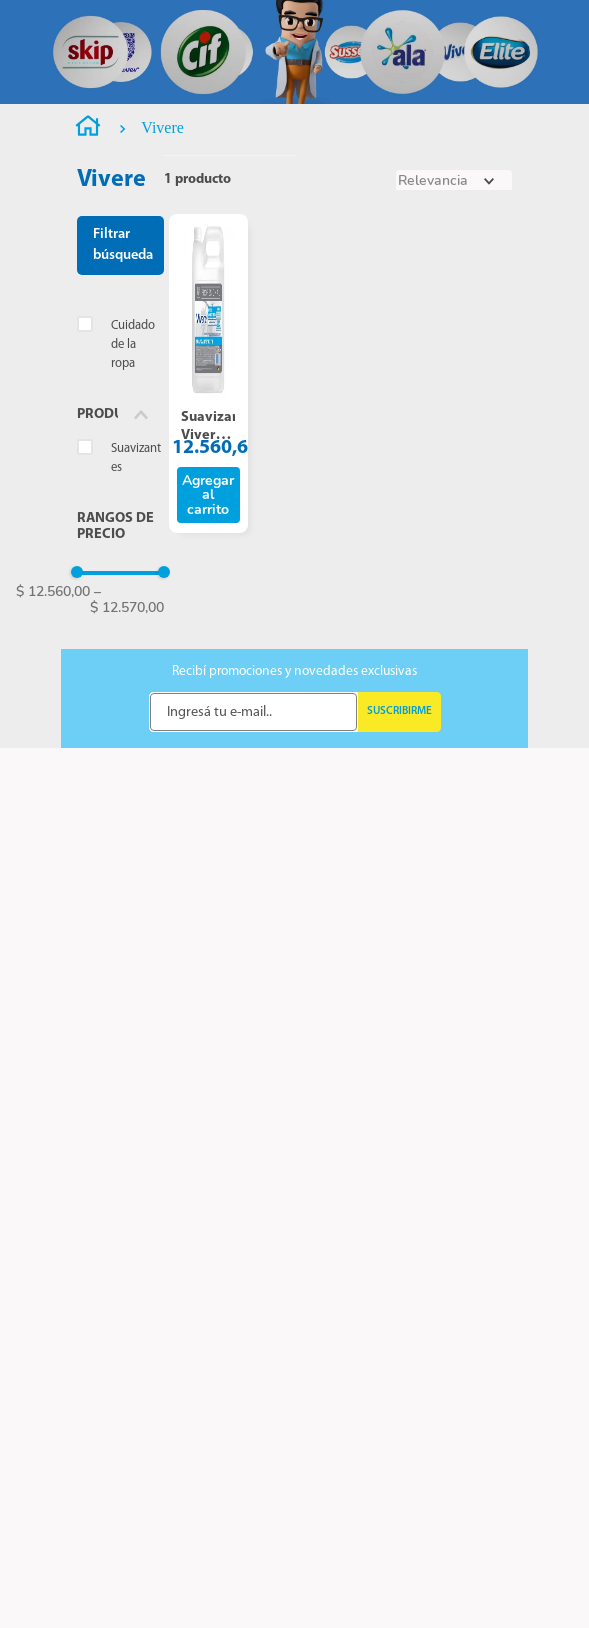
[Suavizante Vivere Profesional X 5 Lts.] (209, 591)
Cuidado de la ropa (133, 562)
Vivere (162, 345)
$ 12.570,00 (127, 817)
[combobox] (302, 62)
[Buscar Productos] (379, 62)
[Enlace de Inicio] (88, 347)
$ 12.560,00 (53, 809)
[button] (120, 632)
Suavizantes (136, 676)
